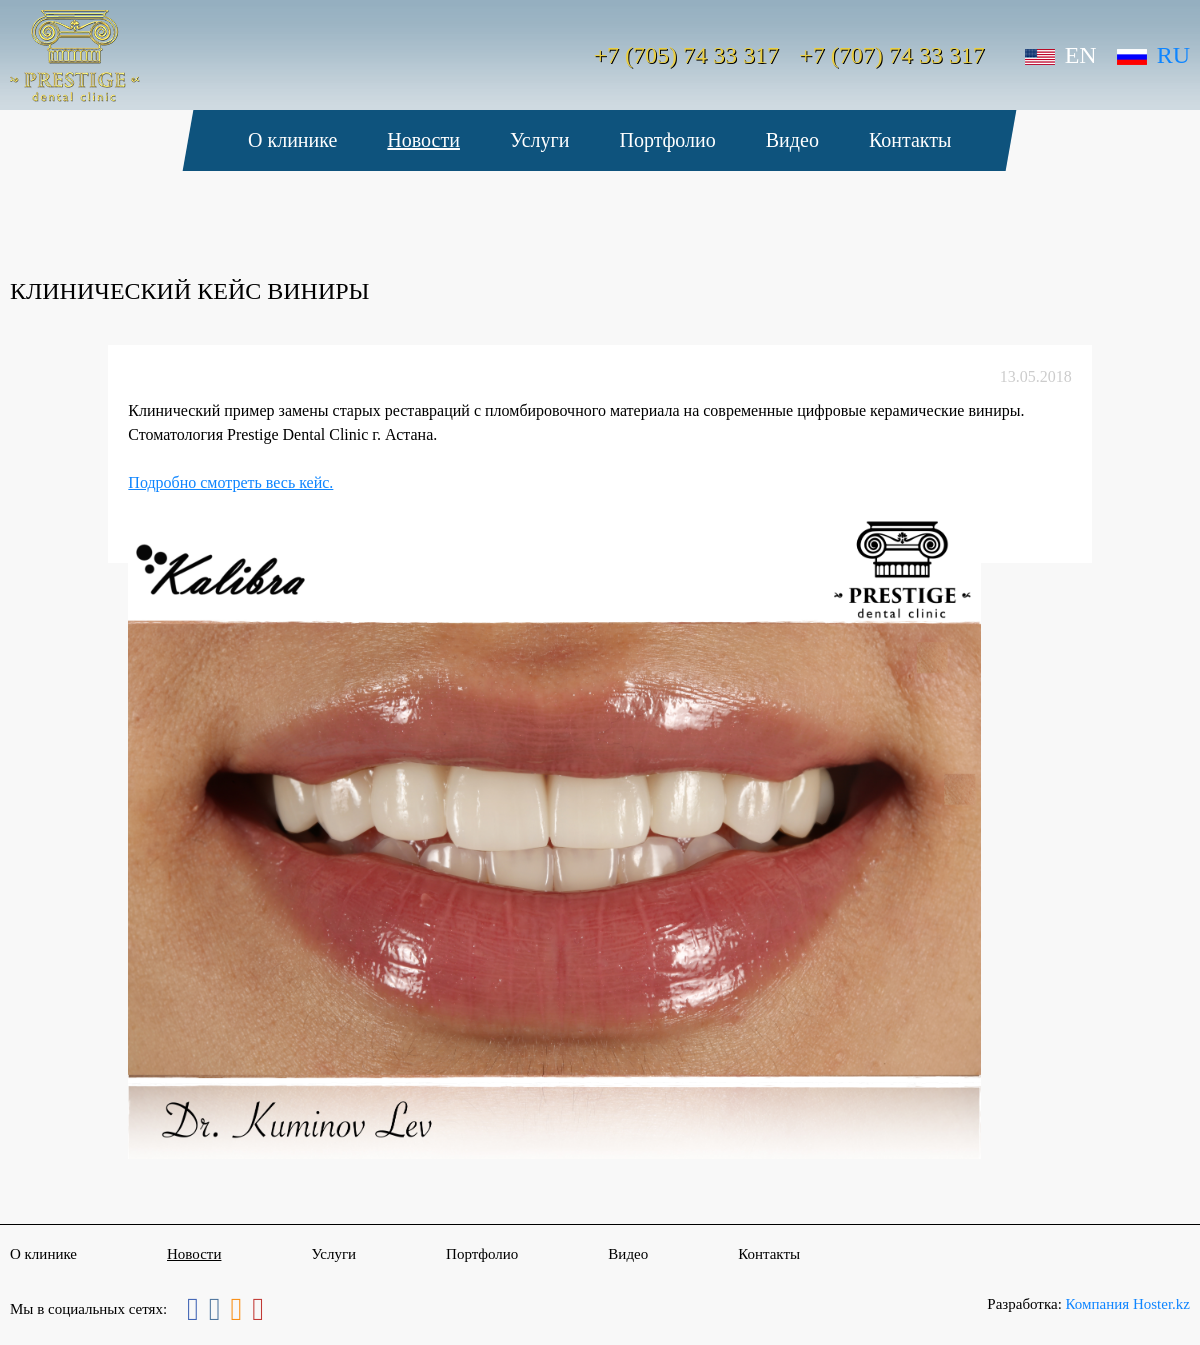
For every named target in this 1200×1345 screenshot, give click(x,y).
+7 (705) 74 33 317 (687, 55)
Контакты (910, 140)
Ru (1153, 55)
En (1061, 55)
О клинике (292, 140)
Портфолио (668, 140)
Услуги (540, 140)
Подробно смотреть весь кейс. (230, 482)
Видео (792, 140)
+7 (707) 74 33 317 (892, 55)
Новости (424, 140)
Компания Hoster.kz (1128, 1304)
